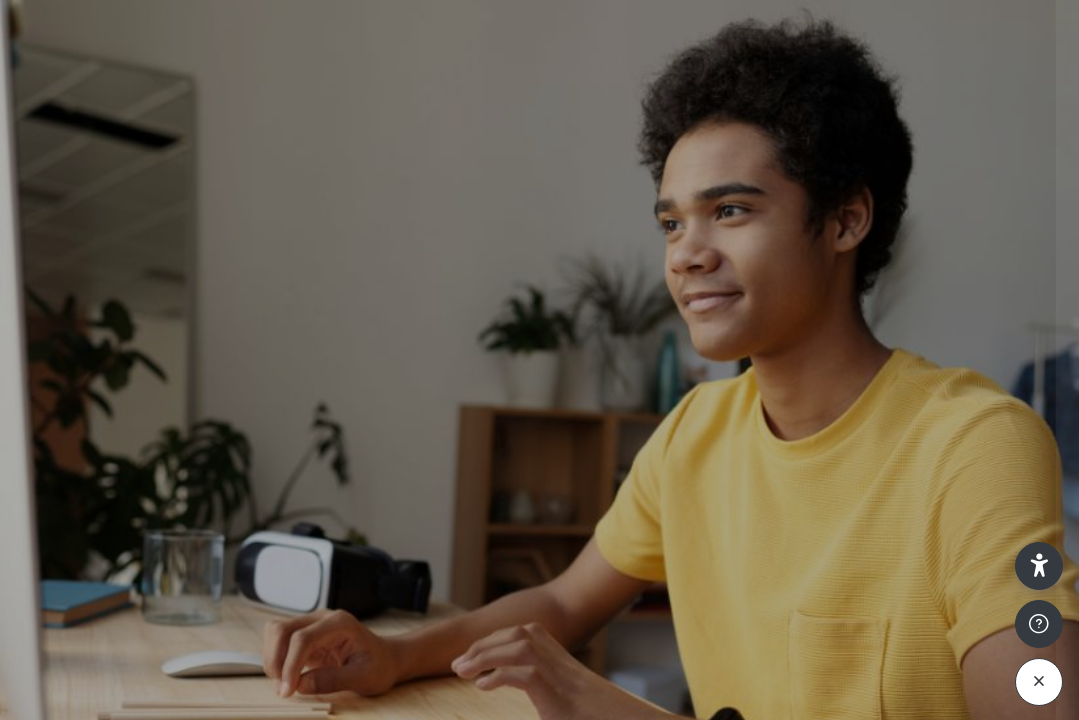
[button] (1039, 566)
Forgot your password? (973, 486)
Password (725, 394)
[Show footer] (1039, 624)
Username (726, 297)
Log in (868, 544)
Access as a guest (868, 700)
